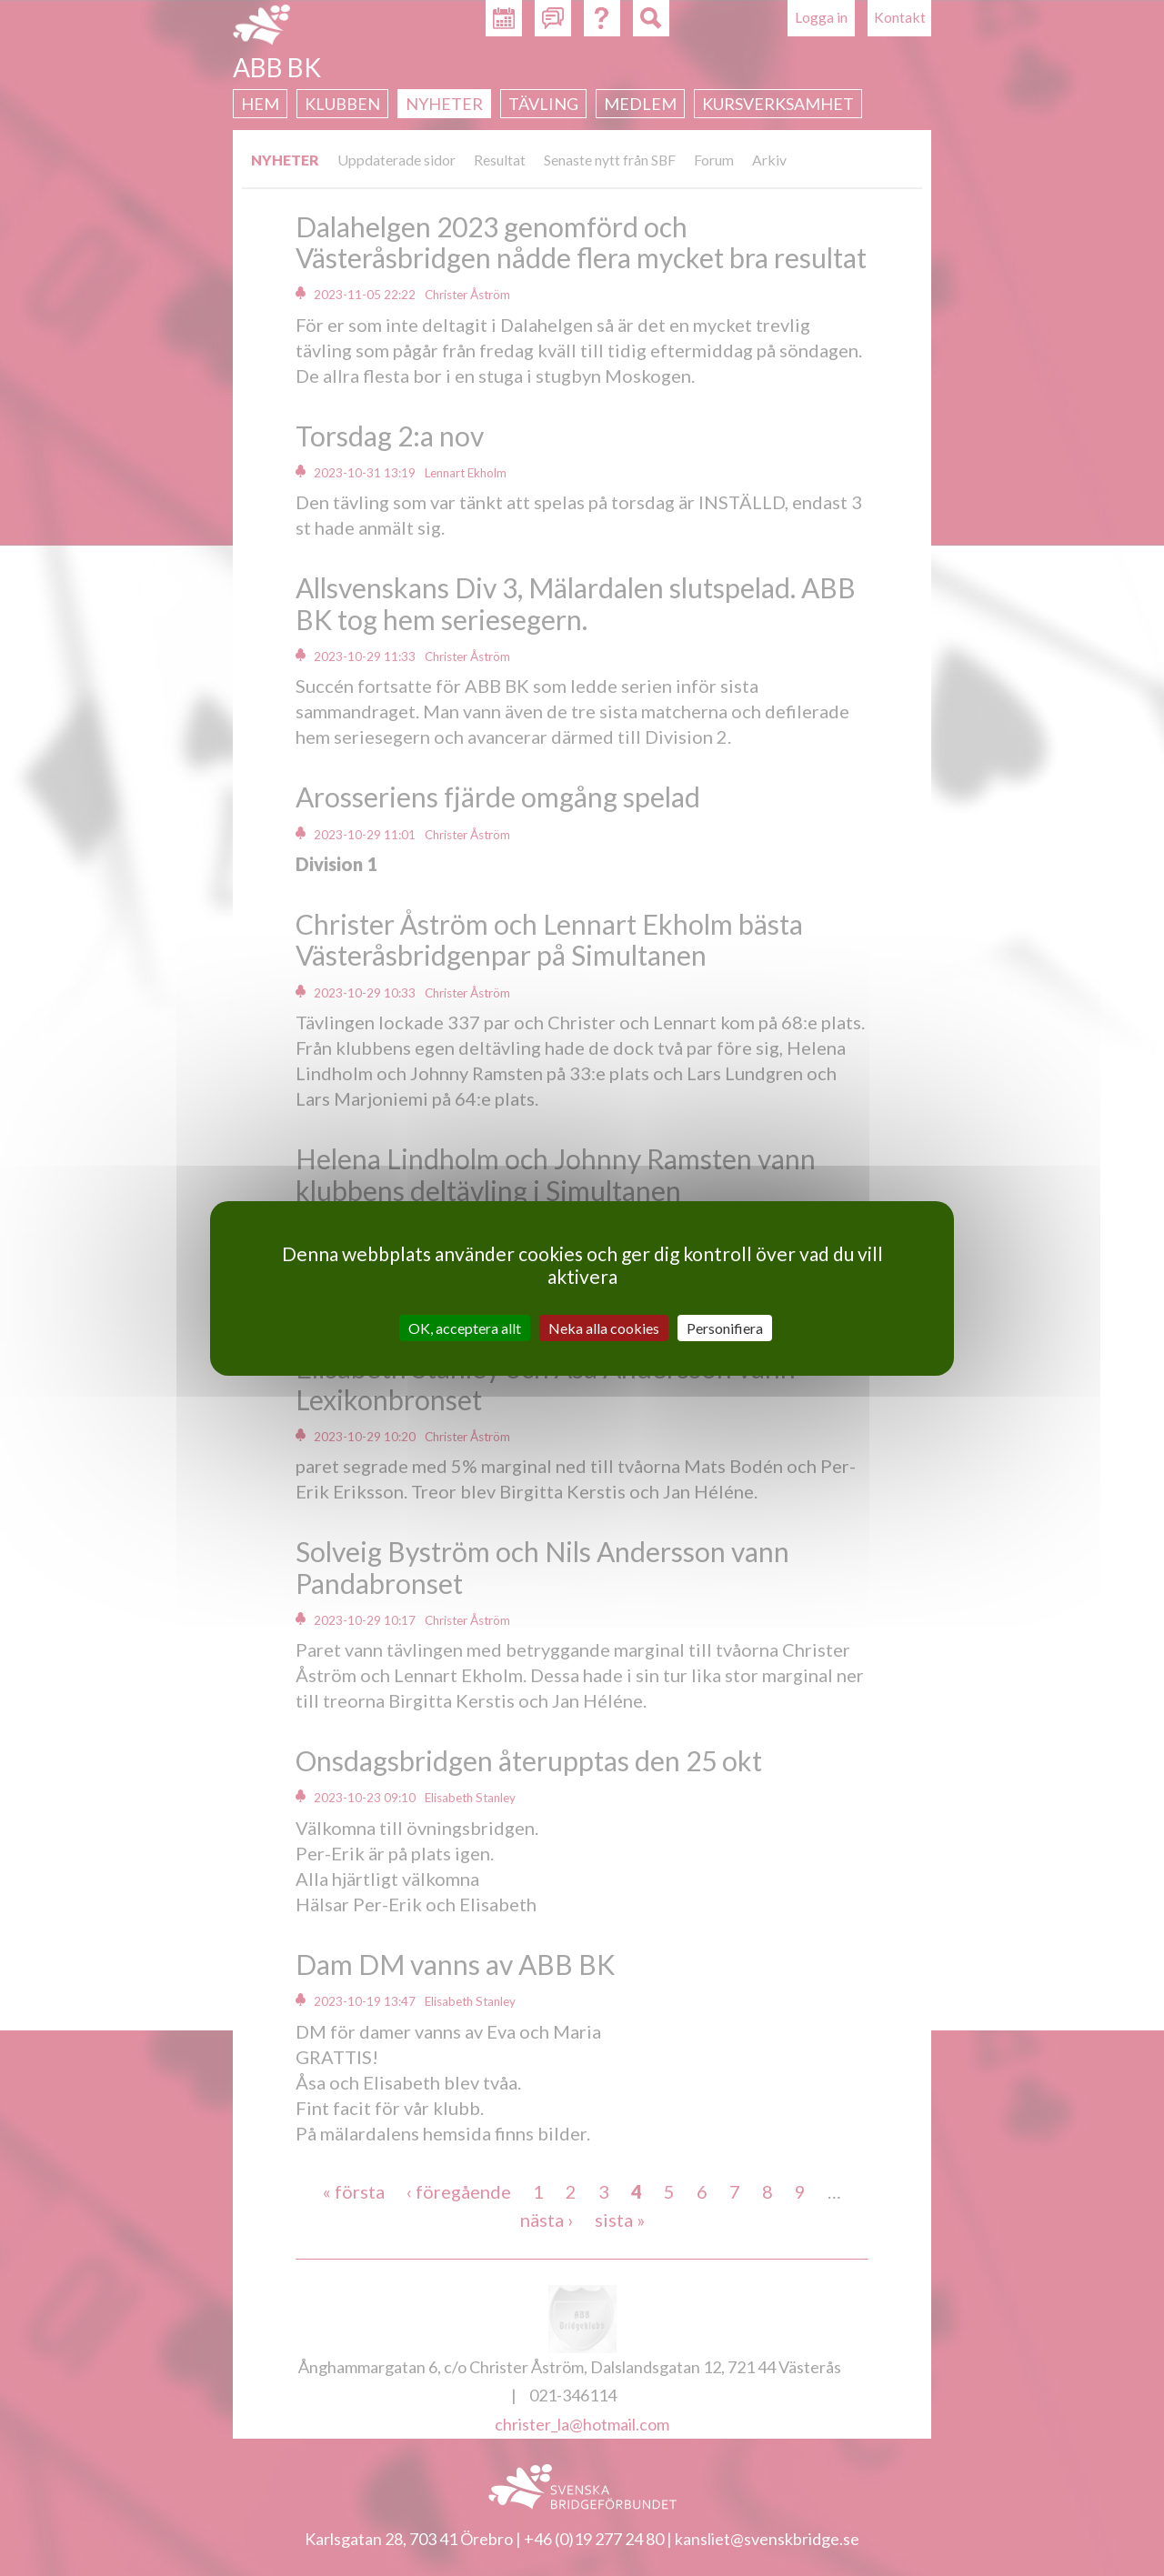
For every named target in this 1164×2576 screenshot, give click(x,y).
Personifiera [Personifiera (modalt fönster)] (725, 1327)
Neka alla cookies (603, 1327)
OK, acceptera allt (464, 1327)
